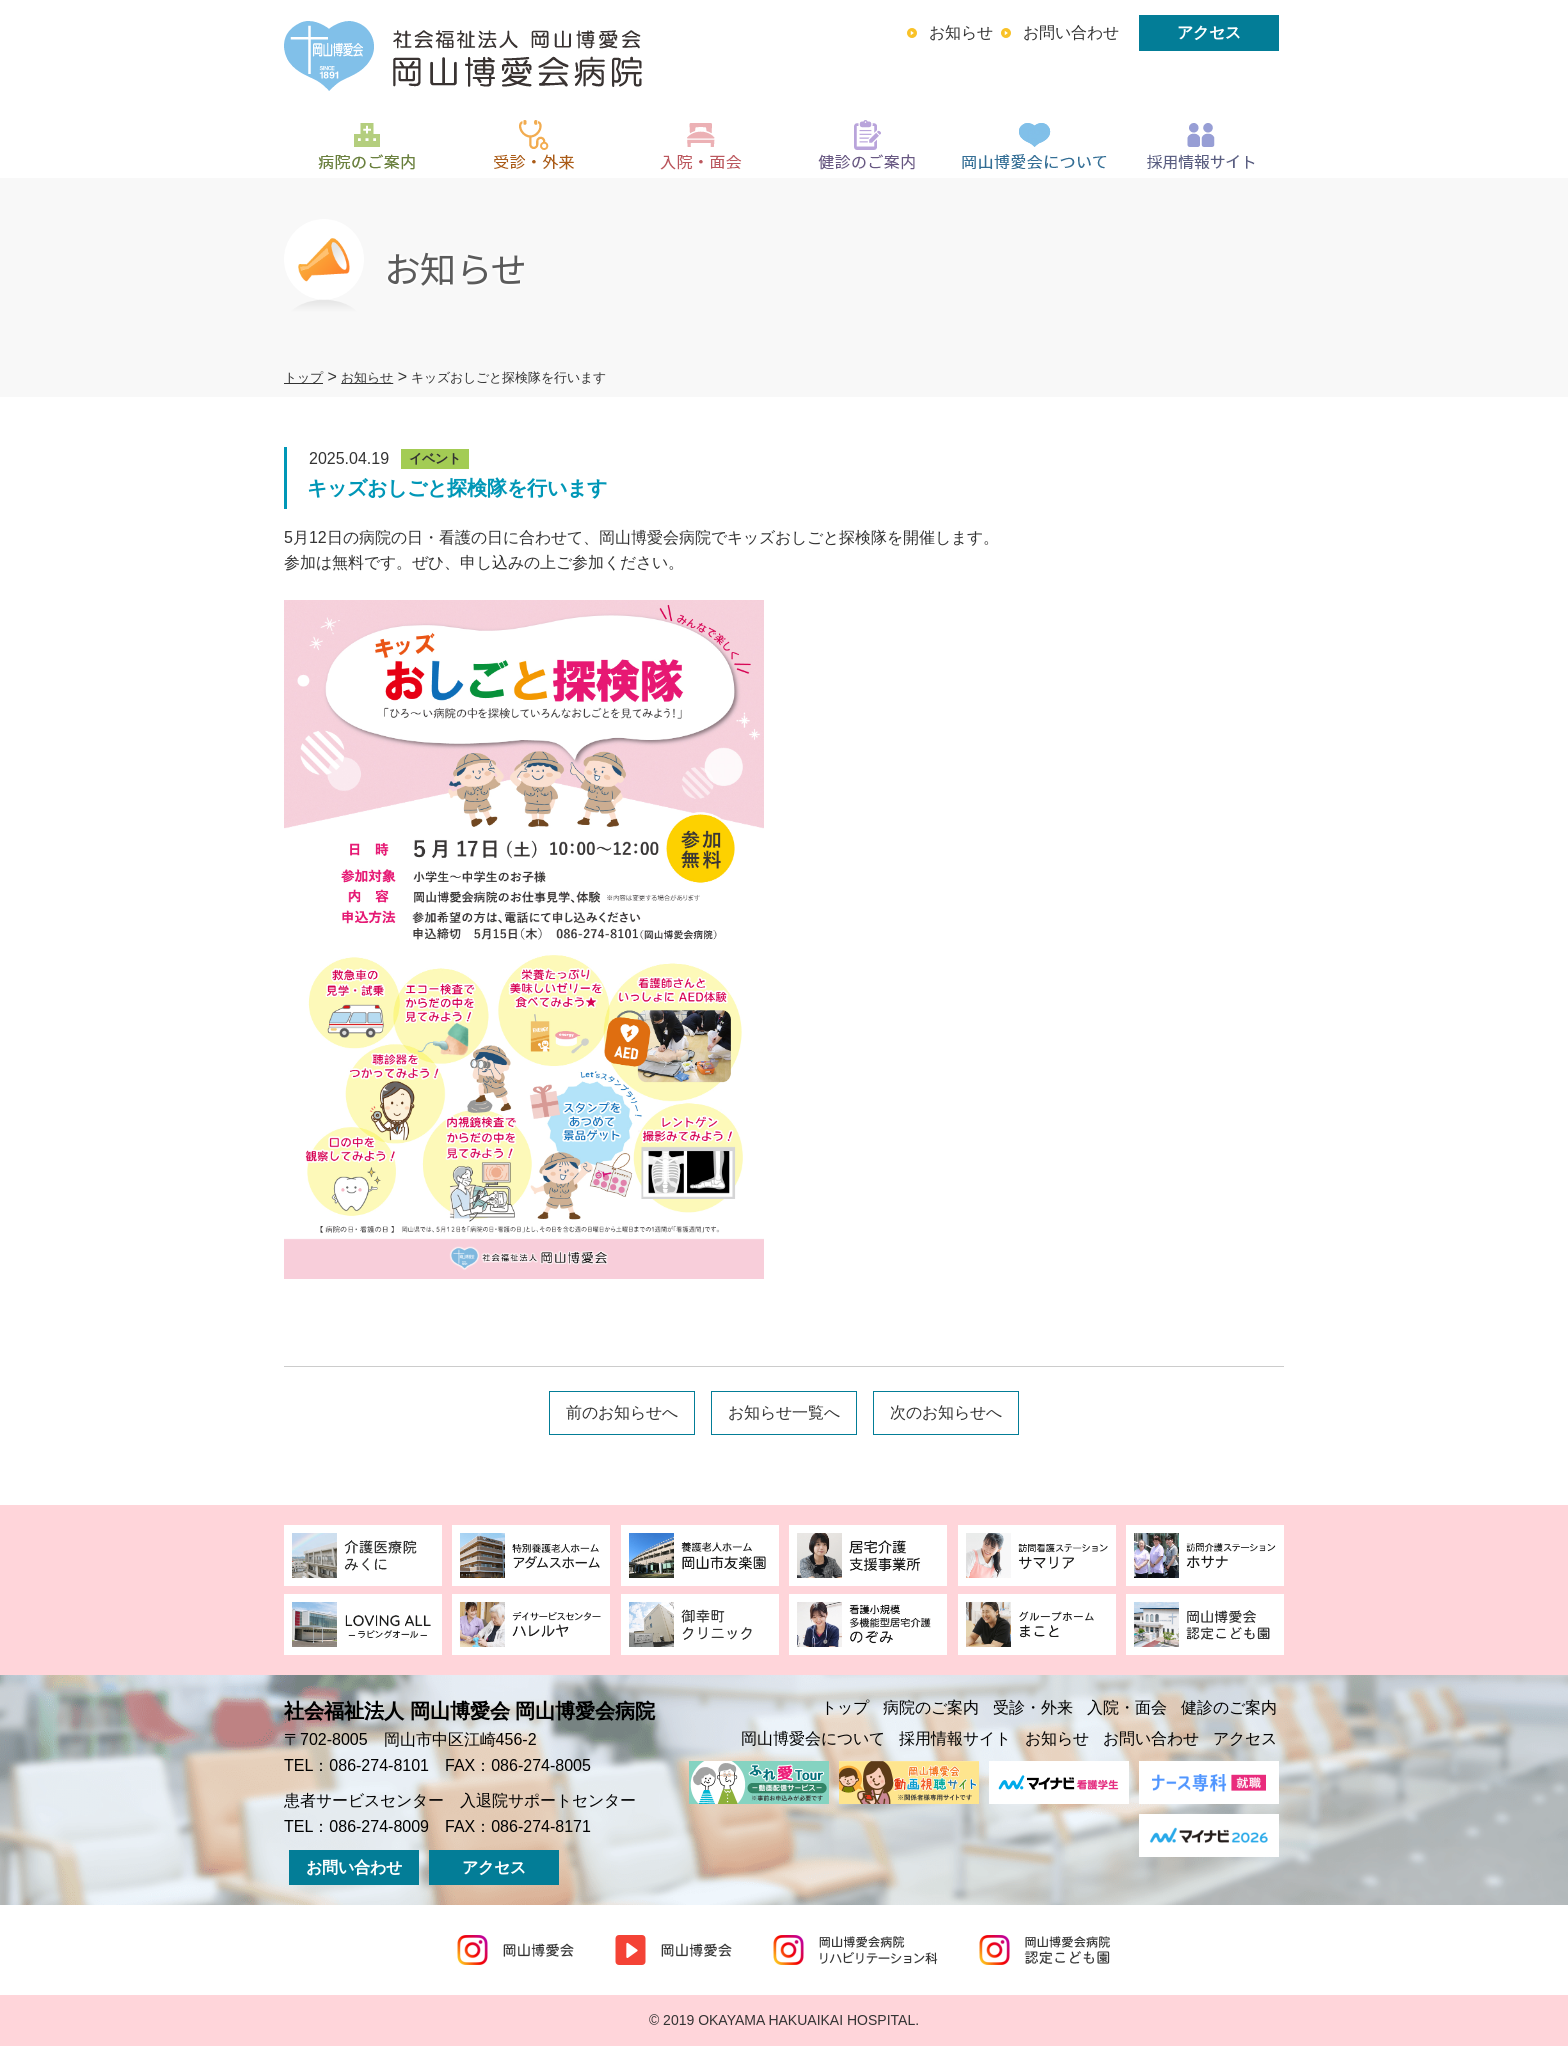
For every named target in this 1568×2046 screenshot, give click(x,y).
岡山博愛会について (813, 1738)
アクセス (1209, 32)
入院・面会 (1127, 1707)
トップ (845, 1707)
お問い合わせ (1071, 32)
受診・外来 (1033, 1707)
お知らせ (961, 32)
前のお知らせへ (622, 1412)
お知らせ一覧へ (784, 1412)
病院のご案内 (931, 1707)
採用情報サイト (955, 1738)
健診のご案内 (1229, 1707)
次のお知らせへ (946, 1412)
